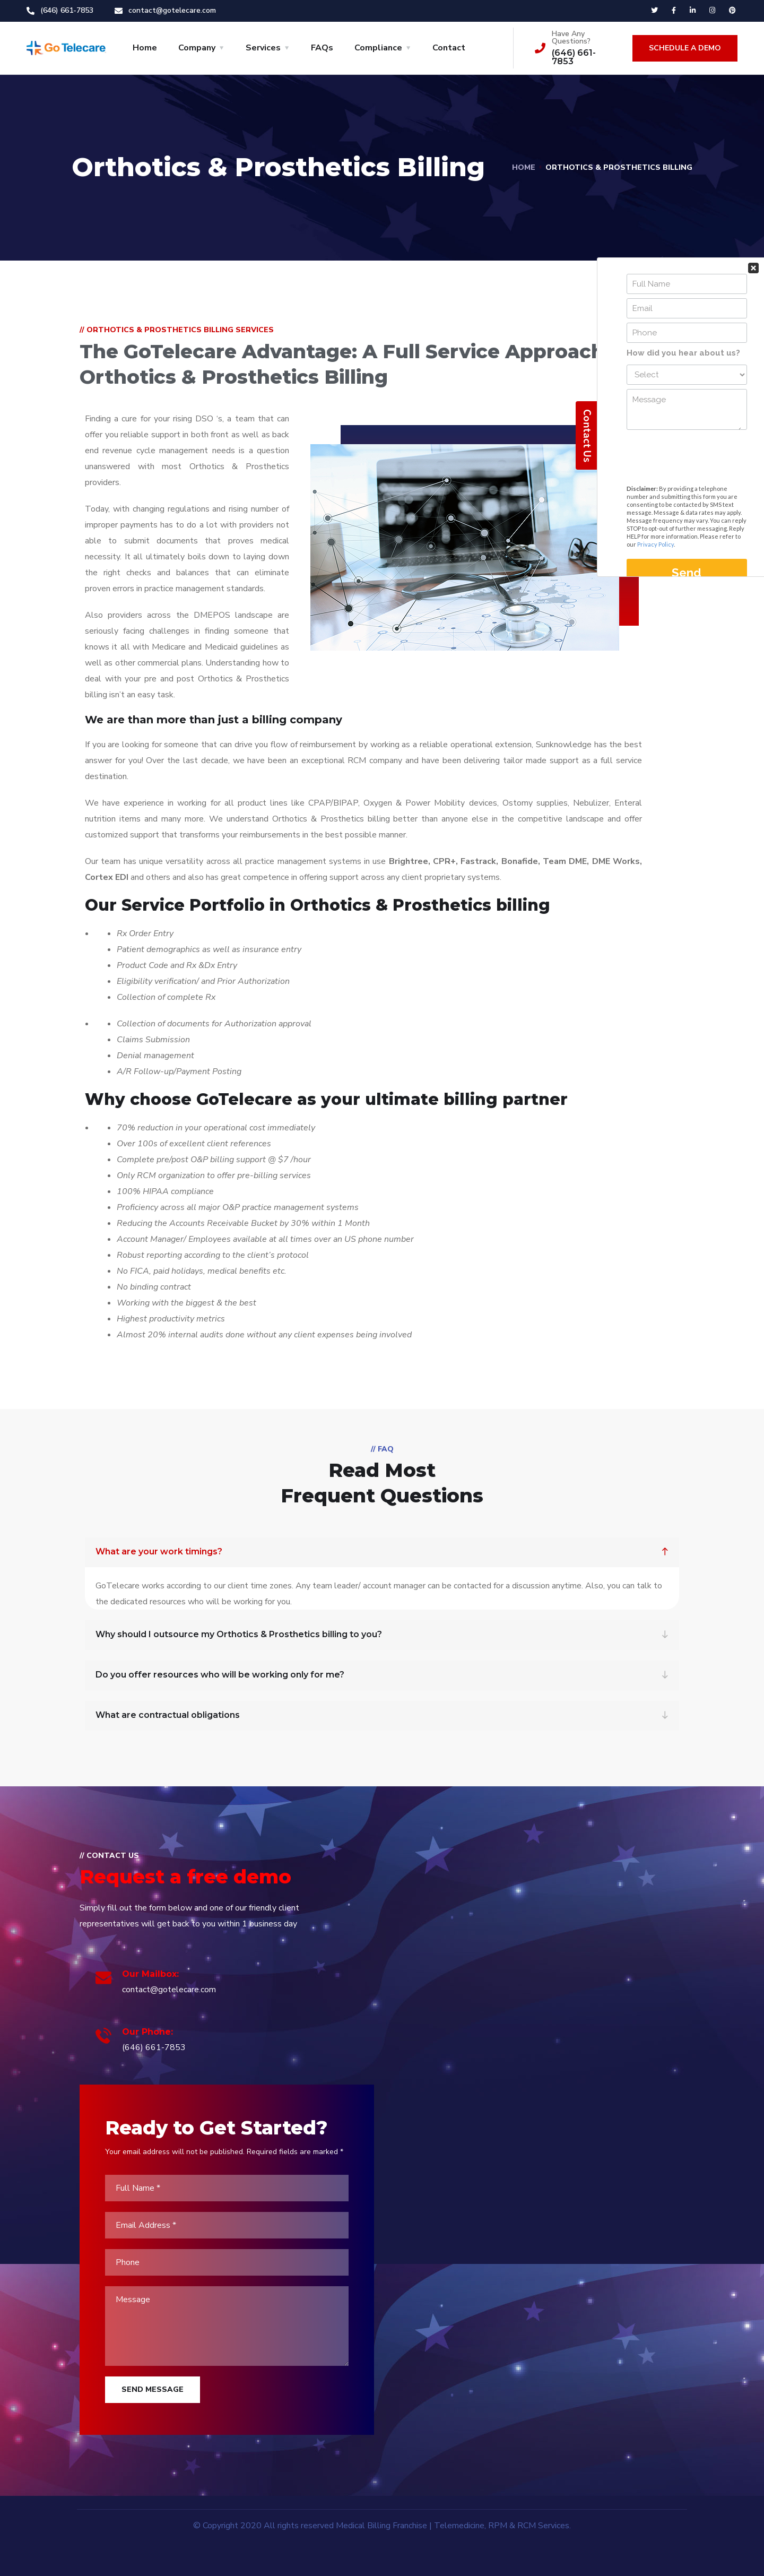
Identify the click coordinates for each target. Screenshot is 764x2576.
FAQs (322, 48)
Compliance (378, 48)
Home (145, 48)
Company (196, 48)
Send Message (152, 2389)
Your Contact (687, 173)
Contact (448, 48)
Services (263, 48)
